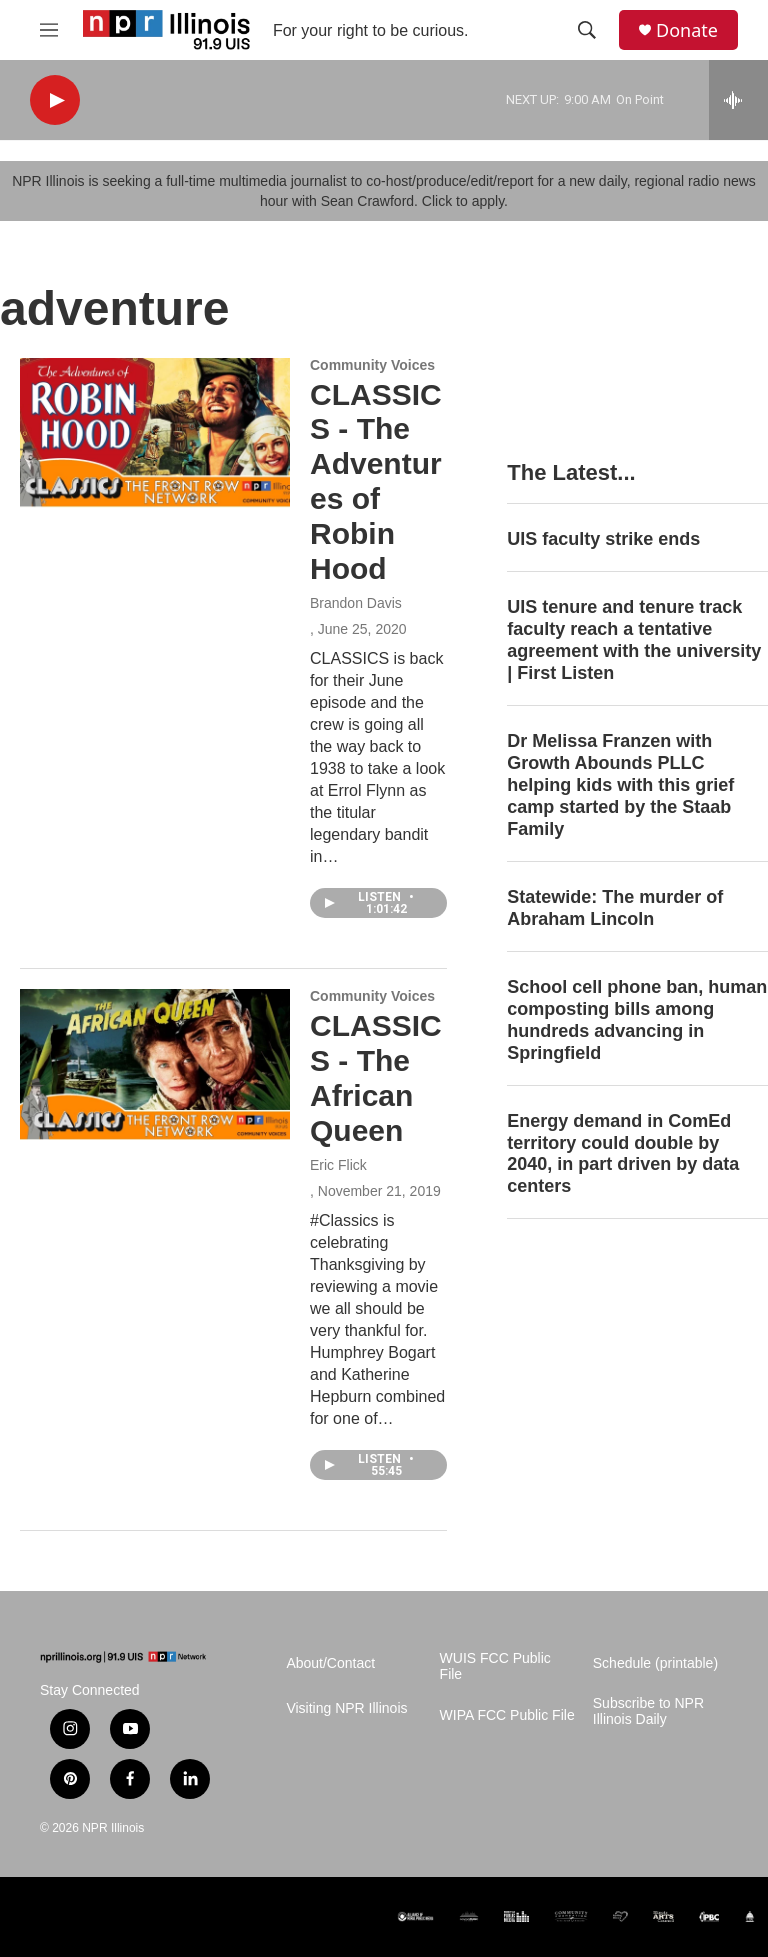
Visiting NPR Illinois (346, 1708)
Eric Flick (338, 1165)
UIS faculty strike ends (603, 539)
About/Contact (330, 1663)
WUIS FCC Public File (495, 1666)
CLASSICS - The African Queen (376, 1077)
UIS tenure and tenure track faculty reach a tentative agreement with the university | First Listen (634, 640)
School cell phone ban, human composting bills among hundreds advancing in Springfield (637, 1020)
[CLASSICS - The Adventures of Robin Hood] (155, 433)
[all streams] (738, 100)
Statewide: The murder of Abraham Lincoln (615, 908)
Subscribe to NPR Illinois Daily (648, 1711)
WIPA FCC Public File (507, 1715)
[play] (55, 100)
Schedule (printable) (655, 1663)
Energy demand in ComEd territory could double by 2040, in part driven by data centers (623, 1154)
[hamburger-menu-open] (49, 30)
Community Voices (372, 365)
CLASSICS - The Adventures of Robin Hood (376, 481)
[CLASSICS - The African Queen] (155, 1064)
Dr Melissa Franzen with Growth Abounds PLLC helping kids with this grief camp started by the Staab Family (620, 785)
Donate (687, 30)
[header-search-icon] (587, 30)
